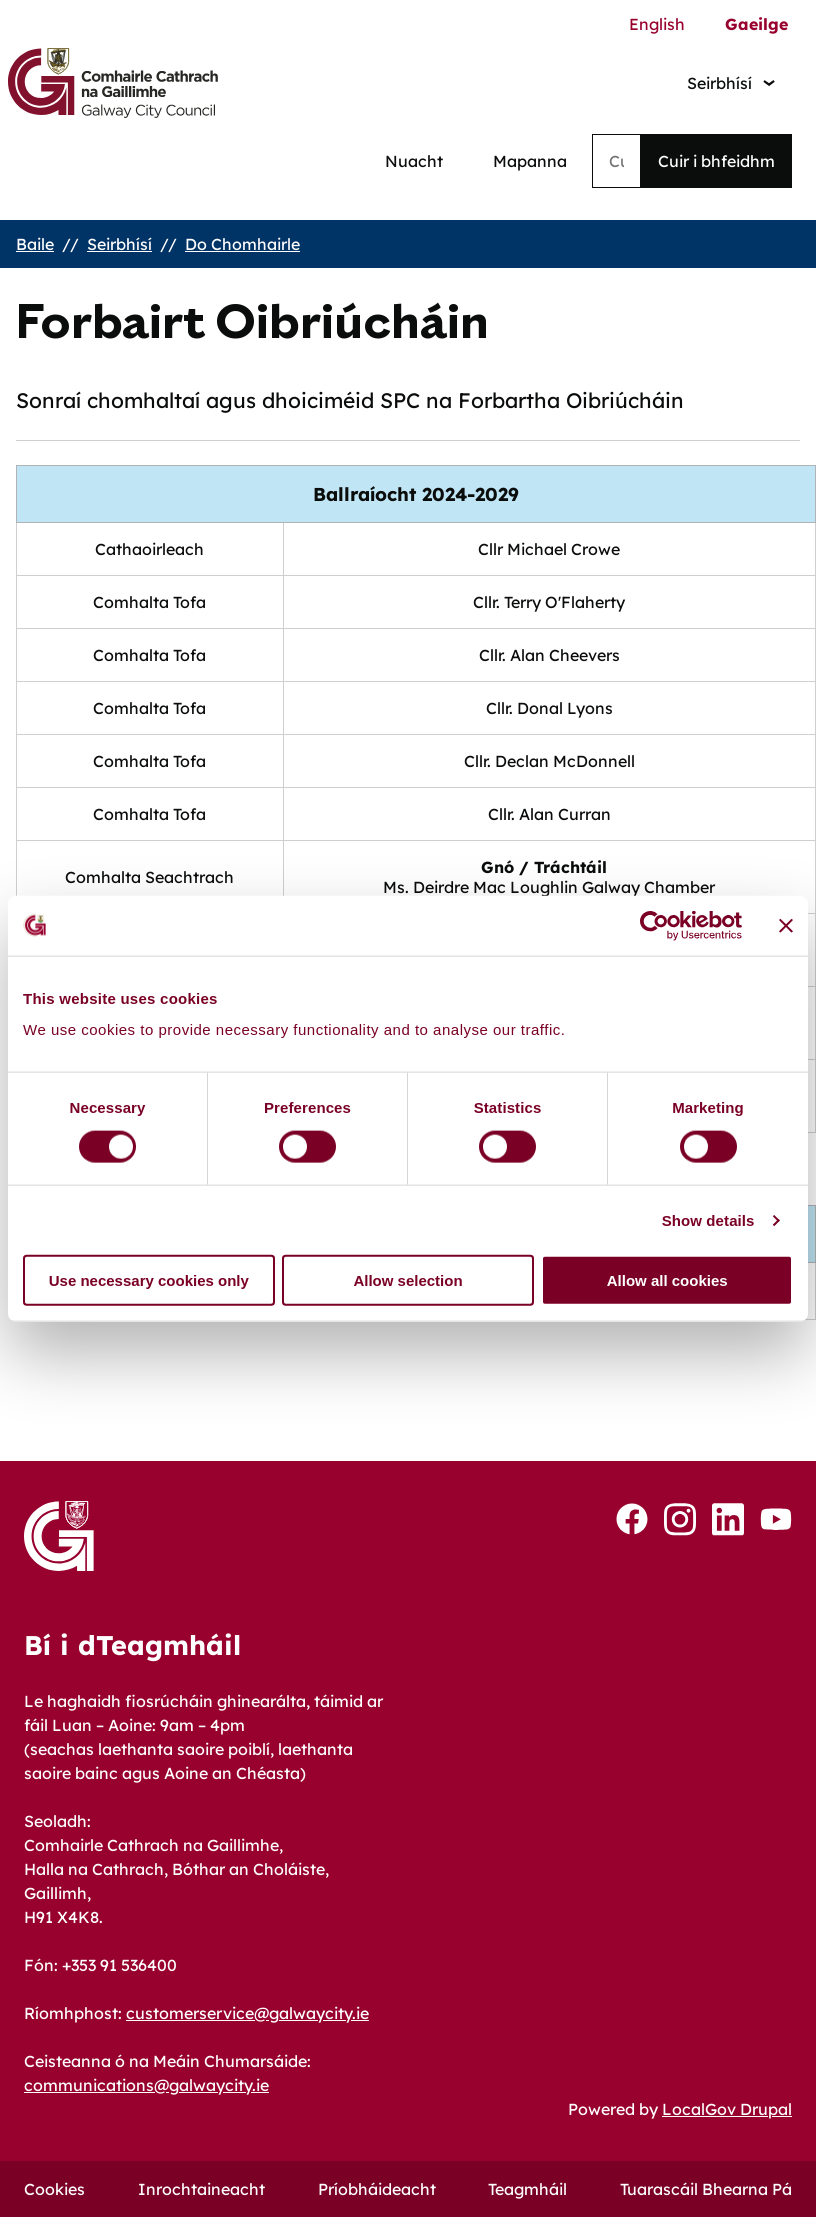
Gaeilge (756, 24)
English (657, 24)
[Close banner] (786, 925)
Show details (708, 1219)
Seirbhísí (119, 244)
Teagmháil (527, 2189)
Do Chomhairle (242, 244)
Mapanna (530, 161)
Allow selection (407, 1280)
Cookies (54, 2189)
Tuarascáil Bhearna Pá (706, 2189)
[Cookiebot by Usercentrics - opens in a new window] (654, 925)
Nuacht (414, 161)
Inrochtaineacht (201, 2189)
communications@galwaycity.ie (146, 2085)
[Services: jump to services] (731, 82)
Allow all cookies (667, 1280)
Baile (35, 244)
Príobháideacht (377, 2189)
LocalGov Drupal (727, 2109)
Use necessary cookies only (149, 1280)
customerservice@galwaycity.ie (247, 2013)
